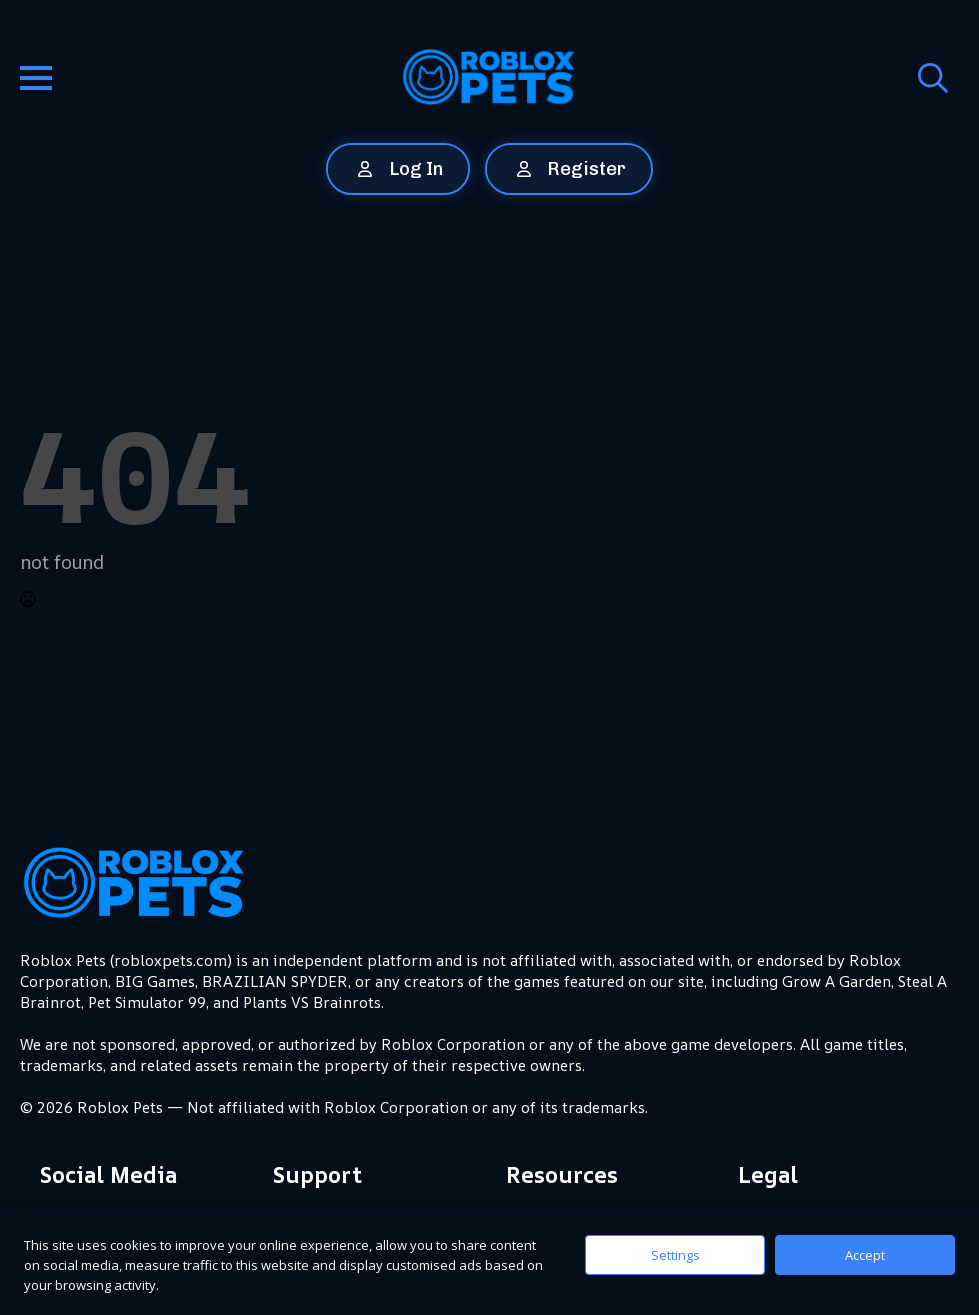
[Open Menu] (36, 78)
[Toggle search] (933, 78)
